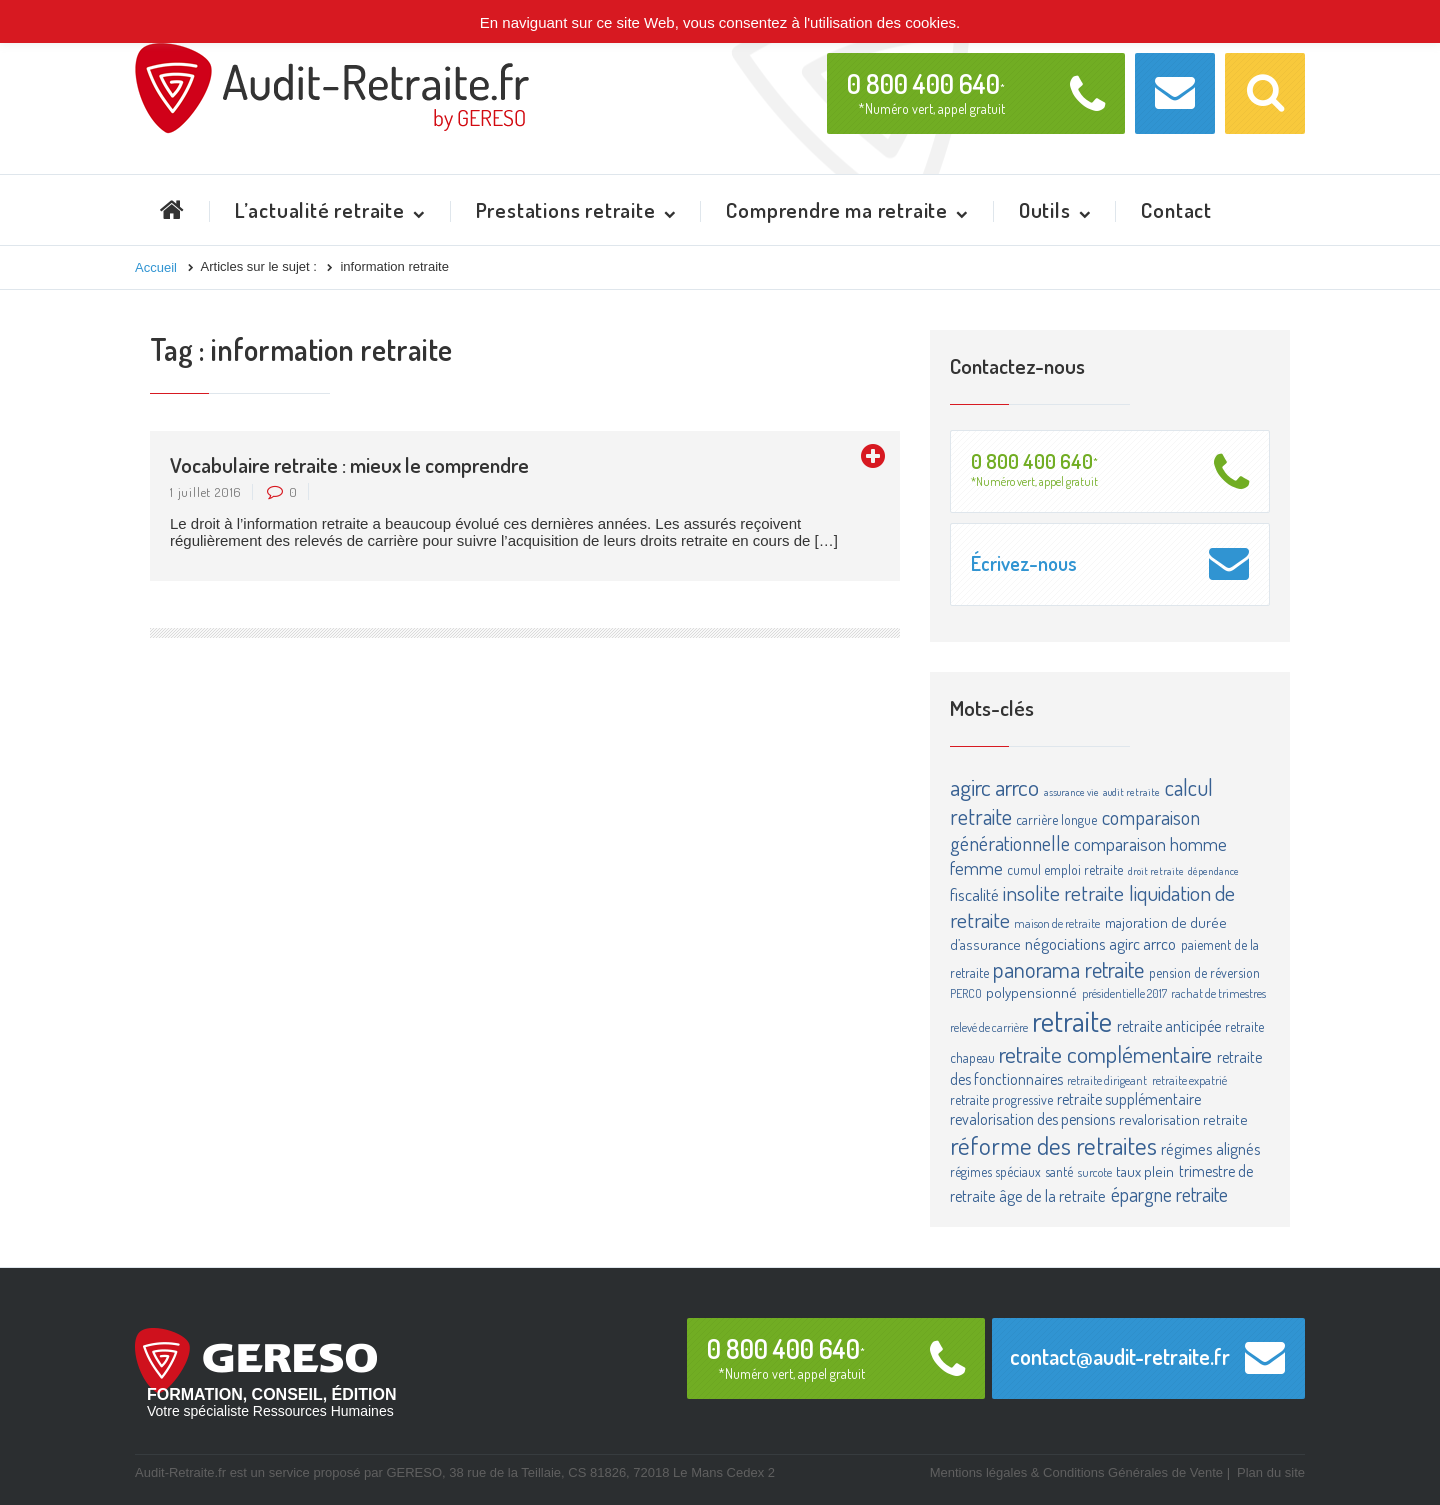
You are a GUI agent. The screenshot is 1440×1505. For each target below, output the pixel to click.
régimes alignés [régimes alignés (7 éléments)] (1211, 1148)
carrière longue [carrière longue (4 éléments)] (1056, 819)
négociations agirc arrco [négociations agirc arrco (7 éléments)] (1100, 943)
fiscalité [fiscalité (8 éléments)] (974, 894)
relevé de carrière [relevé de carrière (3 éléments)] (989, 1027)
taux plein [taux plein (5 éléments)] (1145, 1171)
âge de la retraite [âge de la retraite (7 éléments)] (1052, 1195)
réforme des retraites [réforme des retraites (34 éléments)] (1053, 1145)
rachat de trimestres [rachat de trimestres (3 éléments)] (1218, 993)
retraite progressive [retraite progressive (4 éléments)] (1001, 1099)
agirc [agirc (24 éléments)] (970, 787)
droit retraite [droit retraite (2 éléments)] (1156, 871)
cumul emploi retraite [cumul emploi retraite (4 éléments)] (1065, 869)
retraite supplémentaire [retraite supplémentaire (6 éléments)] (1129, 1099)
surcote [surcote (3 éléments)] (1095, 1172)
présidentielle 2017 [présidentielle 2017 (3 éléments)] (1124, 993)
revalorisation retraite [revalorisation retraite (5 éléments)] (1183, 1119)
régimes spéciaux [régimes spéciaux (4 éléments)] (995, 1171)
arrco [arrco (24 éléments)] (1017, 787)
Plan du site (1271, 1472)
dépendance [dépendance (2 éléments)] (1213, 871)
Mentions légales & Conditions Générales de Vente (1076, 1472)
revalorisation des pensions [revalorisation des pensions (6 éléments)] (1032, 1119)
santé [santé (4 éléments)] (1059, 1171)
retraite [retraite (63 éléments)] (1072, 1020)
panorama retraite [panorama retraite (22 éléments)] (1068, 968)
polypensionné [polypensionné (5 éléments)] (1031, 992)
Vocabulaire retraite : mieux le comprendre (349, 464)
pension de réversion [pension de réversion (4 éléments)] (1204, 972)
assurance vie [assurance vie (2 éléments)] (1071, 792)
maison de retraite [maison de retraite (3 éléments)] (1057, 923)
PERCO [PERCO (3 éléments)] (966, 993)
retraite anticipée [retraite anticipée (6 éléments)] (1169, 1026)
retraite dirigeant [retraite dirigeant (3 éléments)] (1107, 1080)
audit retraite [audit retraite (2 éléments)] (1131, 792)
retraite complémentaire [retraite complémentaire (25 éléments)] (1105, 1054)
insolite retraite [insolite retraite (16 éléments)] (1063, 892)
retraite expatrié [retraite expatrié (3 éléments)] (1189, 1080)
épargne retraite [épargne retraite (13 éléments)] (1169, 1194)
